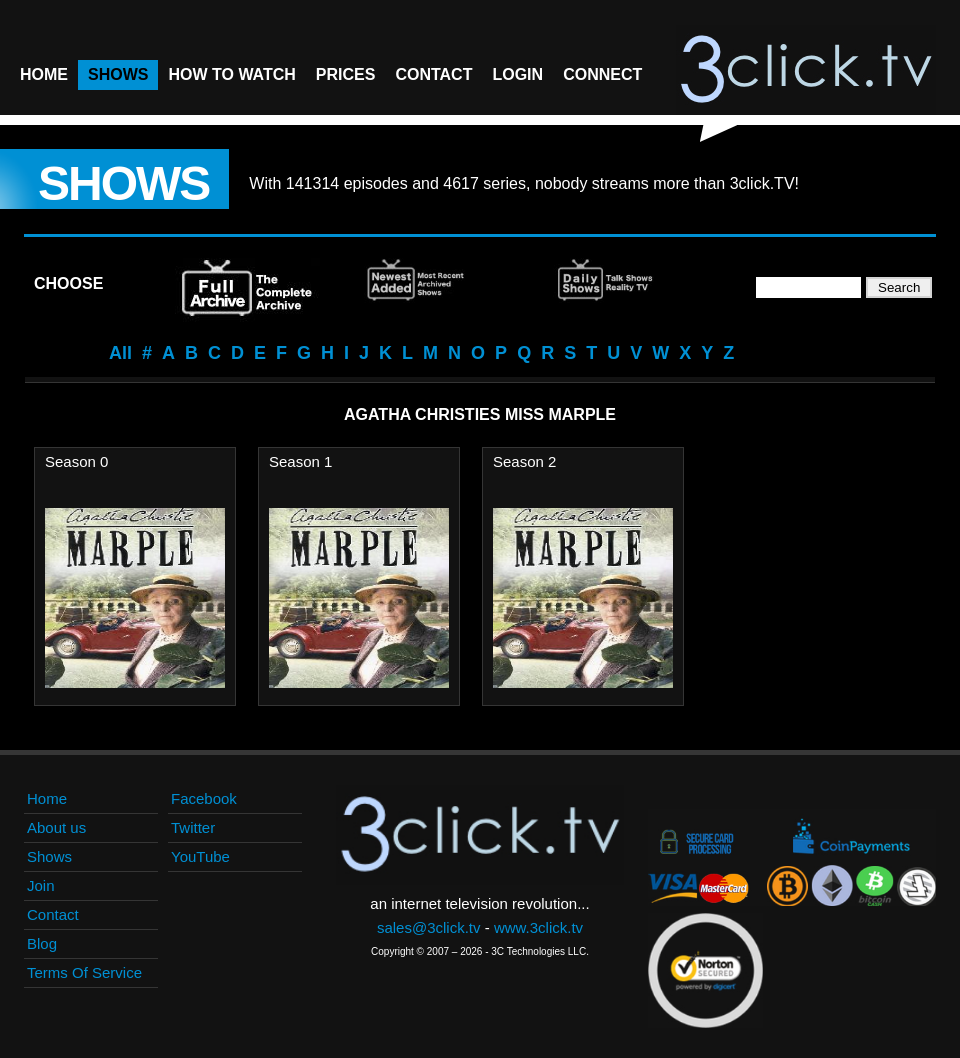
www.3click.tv (538, 927)
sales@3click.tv (429, 927)
